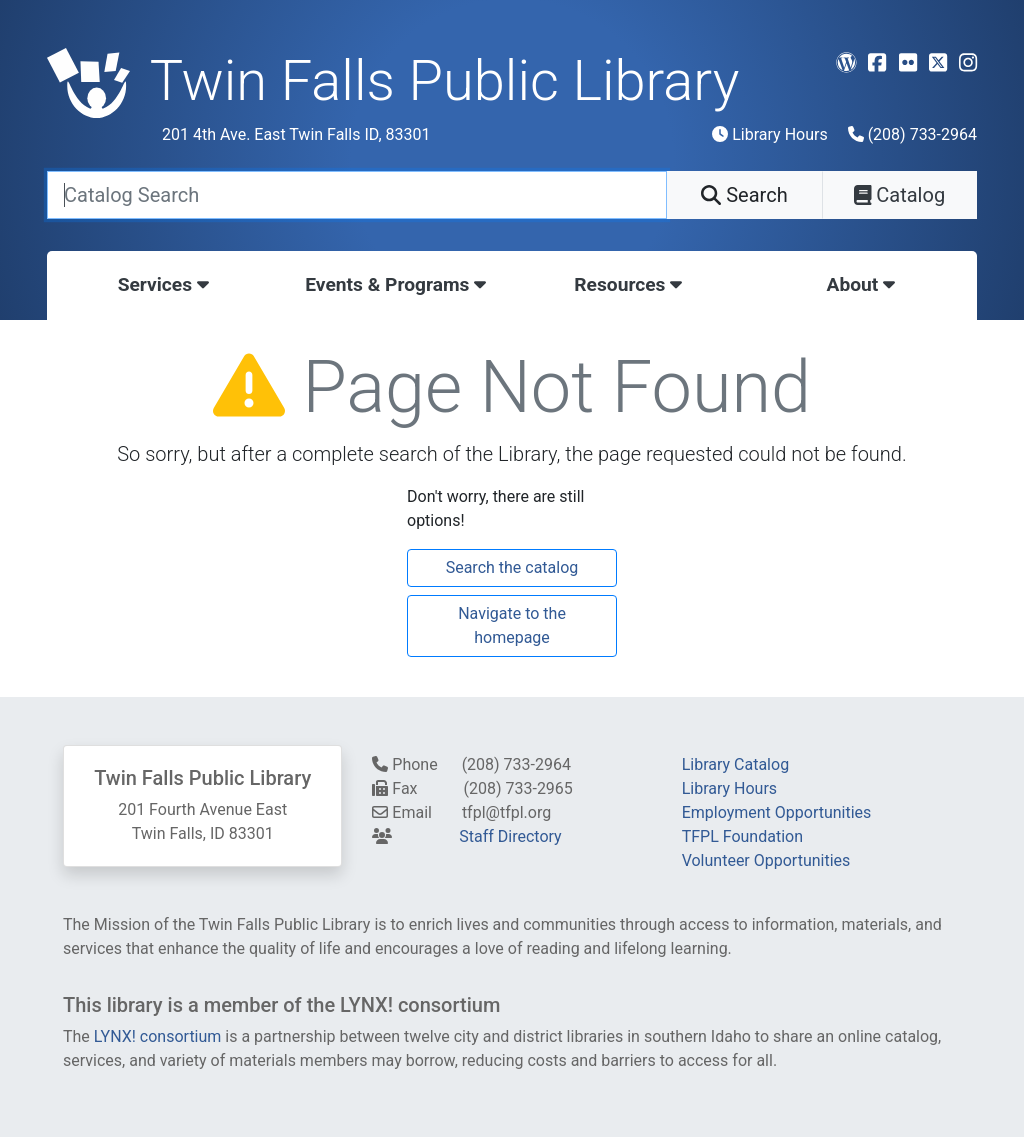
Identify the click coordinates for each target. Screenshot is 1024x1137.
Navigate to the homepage (512, 625)
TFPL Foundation (742, 836)
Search (744, 195)
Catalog (899, 195)
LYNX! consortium (158, 1036)
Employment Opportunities (777, 812)
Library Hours (769, 134)
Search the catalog (512, 567)
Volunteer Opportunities (766, 860)
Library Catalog (735, 764)
